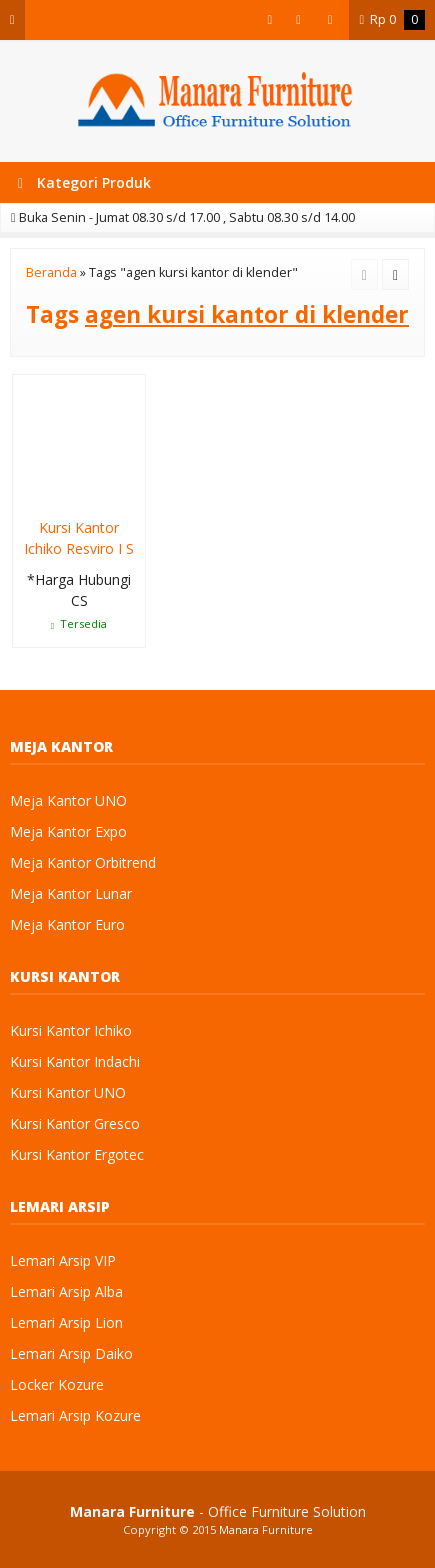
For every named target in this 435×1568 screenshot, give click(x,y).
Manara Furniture (266, 1529)
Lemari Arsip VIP (63, 1260)
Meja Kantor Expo (68, 831)
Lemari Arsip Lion (66, 1322)
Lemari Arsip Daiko (71, 1353)
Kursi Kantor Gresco (75, 1123)
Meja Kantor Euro (67, 924)
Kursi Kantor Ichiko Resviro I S (79, 538)
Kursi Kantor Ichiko (71, 1030)
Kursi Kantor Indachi (75, 1061)
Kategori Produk (84, 182)
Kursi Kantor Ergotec (77, 1154)
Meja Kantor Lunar (71, 893)
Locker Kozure (57, 1384)
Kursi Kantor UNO (68, 1092)
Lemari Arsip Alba (66, 1291)
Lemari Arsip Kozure (75, 1415)
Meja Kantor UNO (68, 800)
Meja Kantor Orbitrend (83, 862)
